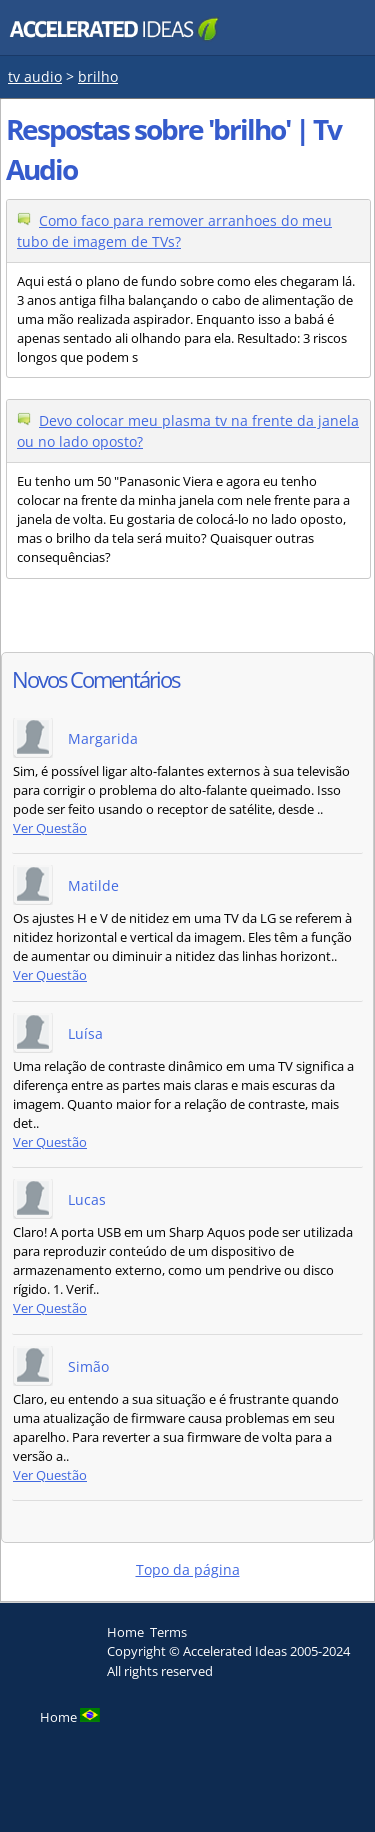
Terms (168, 1632)
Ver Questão (50, 828)
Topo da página (188, 1569)
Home (125, 1632)
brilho (98, 76)
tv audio (35, 76)
